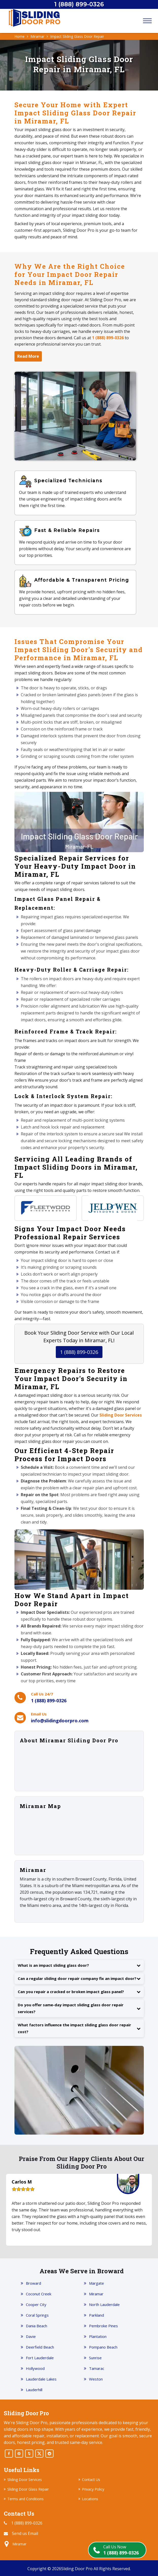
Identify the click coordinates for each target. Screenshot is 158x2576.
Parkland (96, 2315)
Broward (33, 2283)
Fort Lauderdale (40, 2357)
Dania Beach (36, 2325)
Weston (96, 2379)
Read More (28, 356)
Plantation (98, 2336)
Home (19, 36)
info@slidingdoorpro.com (60, 1721)
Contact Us (91, 2479)
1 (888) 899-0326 (121, 2550)
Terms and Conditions (25, 2498)
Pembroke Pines (103, 2325)
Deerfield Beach (40, 2347)
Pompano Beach (103, 2347)
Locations (90, 2498)
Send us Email (25, 2533)
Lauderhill (34, 2389)
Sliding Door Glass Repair (28, 2489)
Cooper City (36, 2304)
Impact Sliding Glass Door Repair (77, 36)
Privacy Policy (93, 2489)
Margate (96, 2283)
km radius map (79, 1831)
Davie (31, 2336)
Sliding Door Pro (77, 2568)
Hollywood (35, 2368)
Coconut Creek (38, 2293)
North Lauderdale (104, 2304)
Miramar (37, 36)
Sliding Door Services (24, 2479)
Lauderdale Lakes (41, 2379)
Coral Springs (37, 2315)
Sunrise (95, 2357)
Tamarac (96, 2368)
